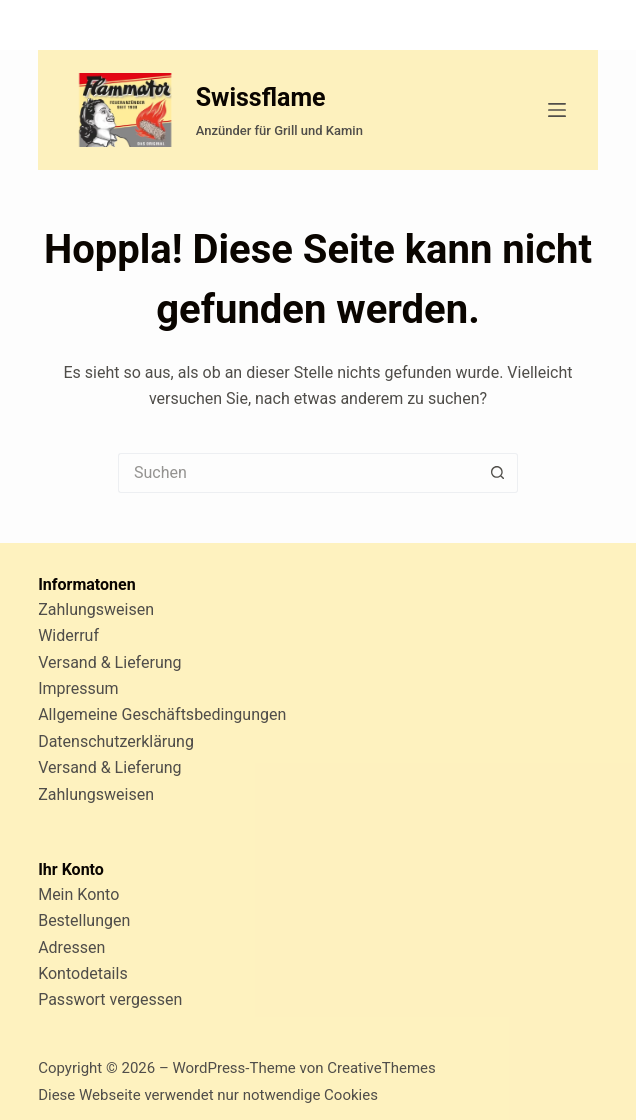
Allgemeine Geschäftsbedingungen (162, 714)
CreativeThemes (381, 1068)
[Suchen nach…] (298, 473)
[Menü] (557, 110)
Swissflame (261, 97)
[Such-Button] (498, 473)
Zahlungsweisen (96, 609)
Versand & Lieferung (109, 662)
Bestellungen (84, 920)
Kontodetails (82, 973)
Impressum (78, 688)
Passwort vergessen (110, 999)
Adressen (71, 947)
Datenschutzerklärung (116, 741)
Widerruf (68, 635)
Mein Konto (78, 894)
